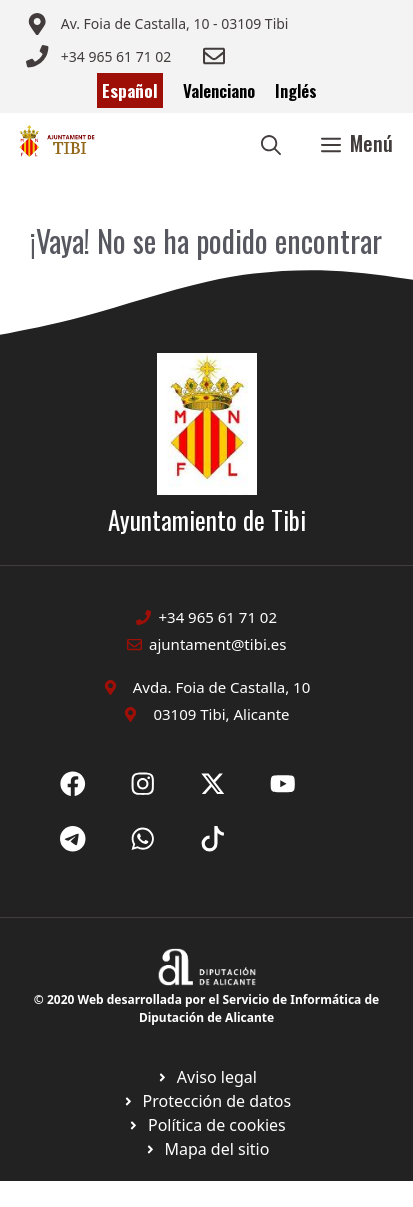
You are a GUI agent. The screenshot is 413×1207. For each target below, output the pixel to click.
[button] (271, 143)
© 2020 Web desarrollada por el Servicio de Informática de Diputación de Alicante (206, 1008)
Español (130, 90)
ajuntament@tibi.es (217, 644)
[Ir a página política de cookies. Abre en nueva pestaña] (206, 1101)
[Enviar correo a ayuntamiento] (157, 24)
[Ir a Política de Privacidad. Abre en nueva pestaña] (206, 1077)
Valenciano (219, 90)
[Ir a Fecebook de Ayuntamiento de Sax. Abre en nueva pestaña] (73, 784)
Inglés (296, 90)
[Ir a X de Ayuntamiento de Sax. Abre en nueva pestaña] (143, 784)
